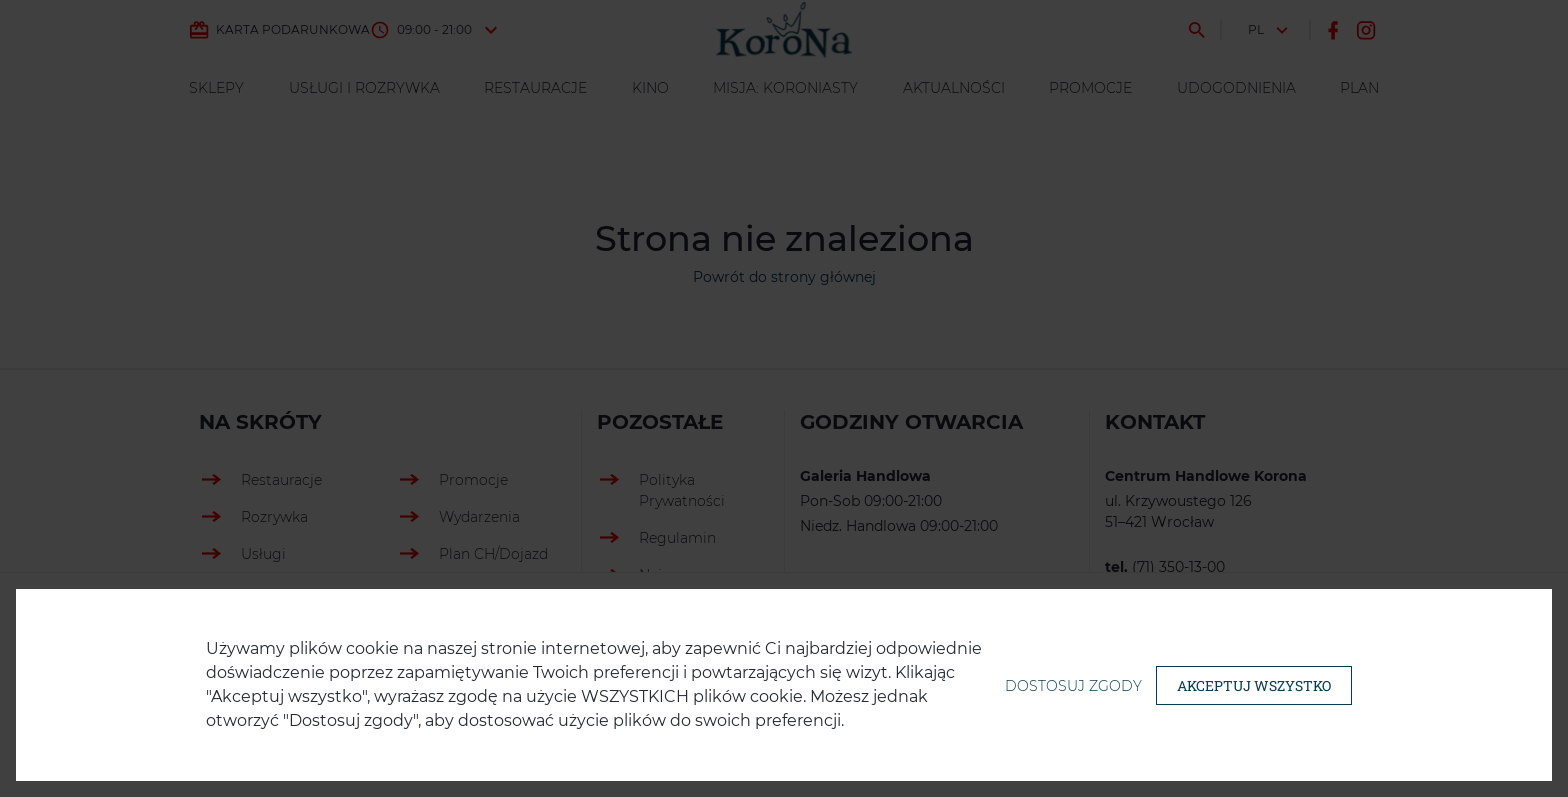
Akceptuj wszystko (1254, 685)
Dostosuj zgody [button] (1073, 686)
